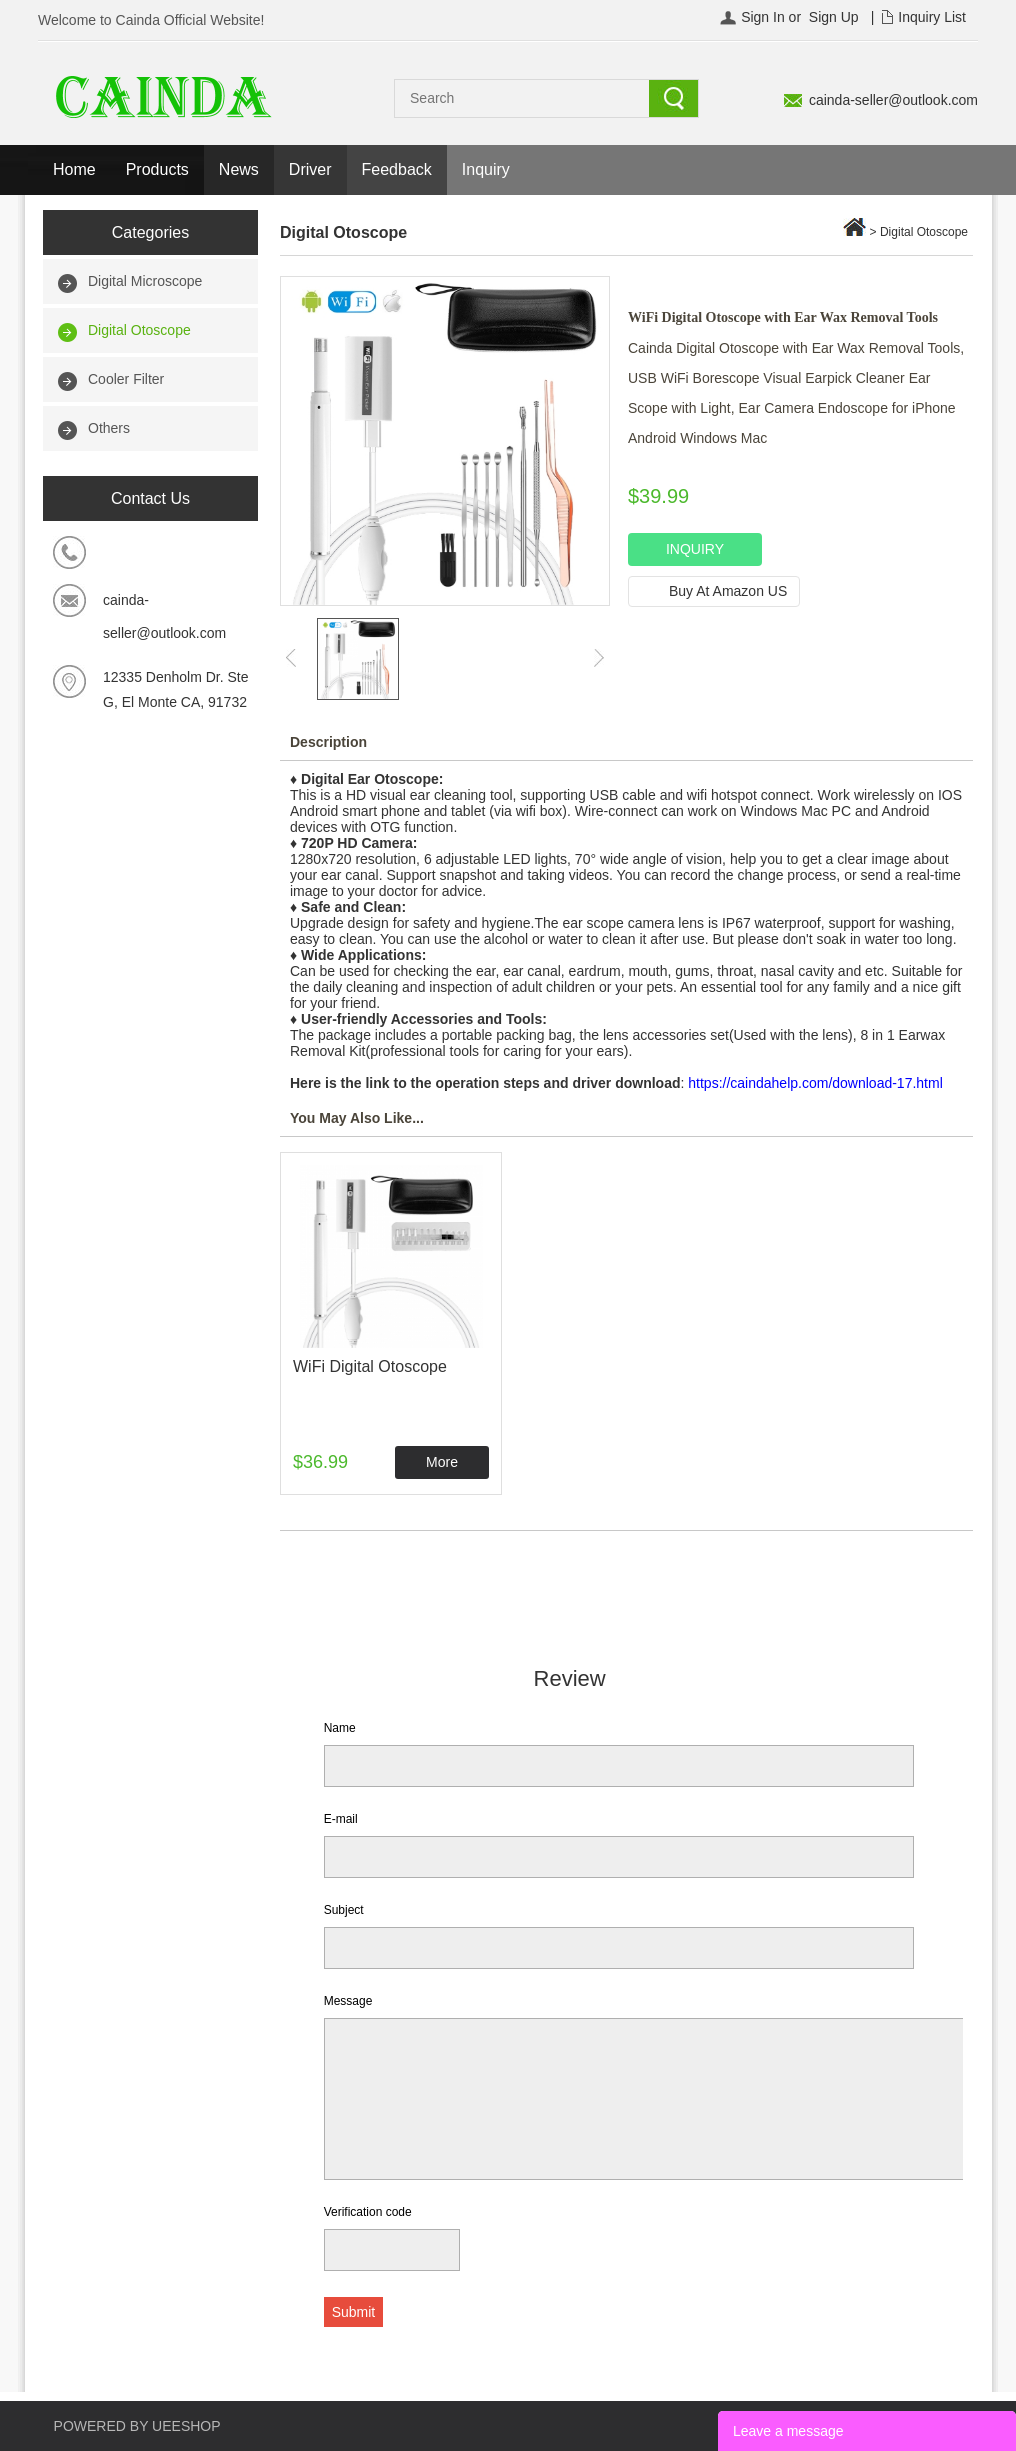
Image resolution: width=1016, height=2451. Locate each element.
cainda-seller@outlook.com (893, 100)
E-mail (341, 1819)
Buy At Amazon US (728, 591)
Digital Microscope (145, 281)
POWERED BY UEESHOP (137, 2426)
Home (74, 169)
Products (157, 169)
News (239, 169)
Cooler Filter (126, 379)
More (442, 1462)
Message (348, 2001)
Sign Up (834, 17)
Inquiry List (932, 17)
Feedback (397, 169)
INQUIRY (695, 549)
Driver (310, 169)
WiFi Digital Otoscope (370, 1366)
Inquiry (486, 169)
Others (109, 428)
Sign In (763, 17)
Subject (344, 1910)
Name (340, 1728)
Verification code (368, 2212)
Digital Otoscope (139, 330)
